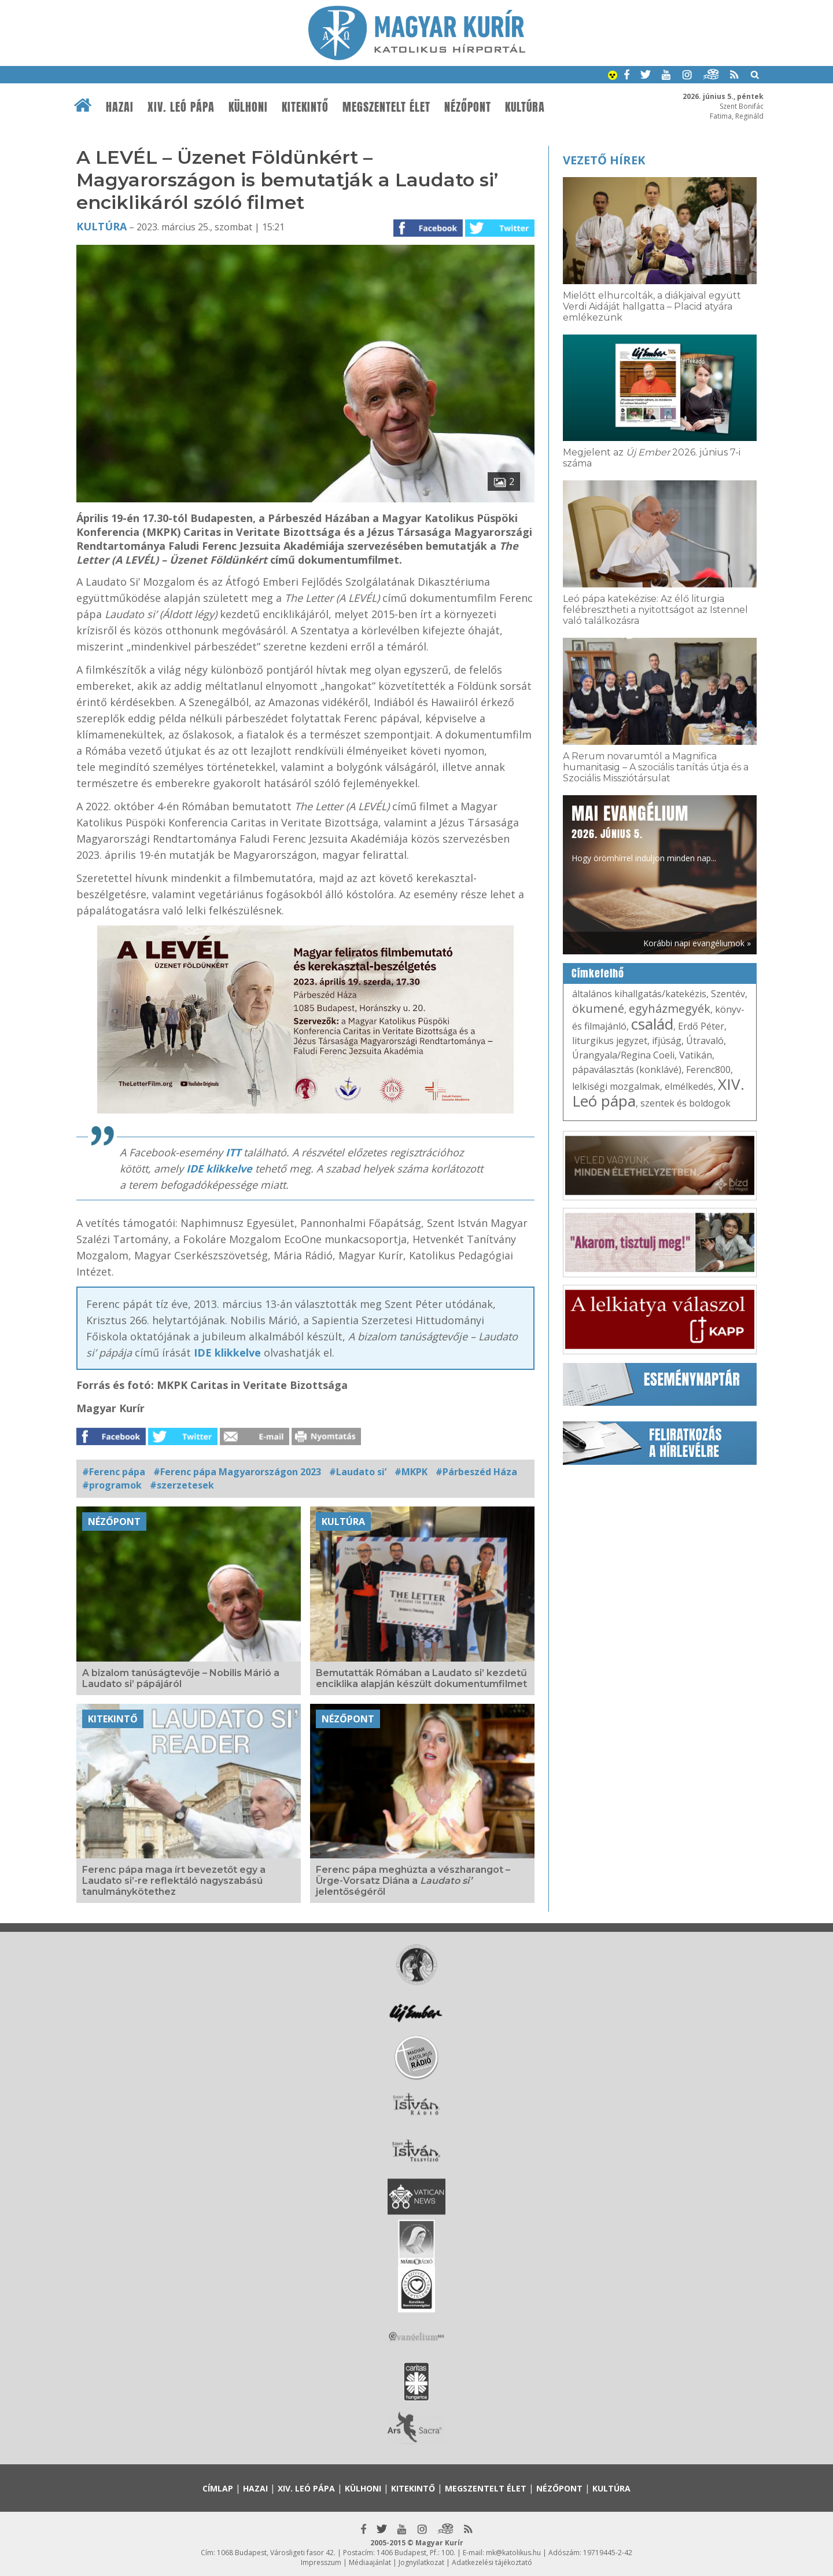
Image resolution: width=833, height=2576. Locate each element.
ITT (233, 1152)
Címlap (217, 2488)
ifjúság (666, 1040)
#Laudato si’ (357, 1471)
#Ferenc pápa (113, 1471)
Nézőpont (467, 107)
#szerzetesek (182, 1485)
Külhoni (248, 107)
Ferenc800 (708, 1069)
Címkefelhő (598, 973)
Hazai (120, 107)
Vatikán (695, 1055)
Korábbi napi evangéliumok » (697, 943)
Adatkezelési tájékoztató (492, 2562)
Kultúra (525, 107)
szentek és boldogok (685, 1103)
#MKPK (411, 1471)
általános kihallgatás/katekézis (639, 993)
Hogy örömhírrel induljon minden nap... (644, 832)
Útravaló (705, 1040)
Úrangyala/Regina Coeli (623, 1055)
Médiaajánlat (370, 2562)
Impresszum (321, 2562)
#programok (112, 1485)
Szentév (728, 993)
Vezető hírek (604, 160)
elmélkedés (689, 1086)
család (652, 1023)
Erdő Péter (701, 1026)
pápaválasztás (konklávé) (626, 1069)
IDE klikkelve (219, 1168)
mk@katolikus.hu (513, 2552)
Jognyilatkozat (421, 2562)
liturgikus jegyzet (609, 1040)
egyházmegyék (669, 1008)
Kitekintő (305, 107)
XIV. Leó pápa (181, 107)
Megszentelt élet (386, 107)
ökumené (598, 1008)
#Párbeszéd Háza (476, 1471)
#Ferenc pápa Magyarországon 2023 (237, 1471)
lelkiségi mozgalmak (616, 1086)
